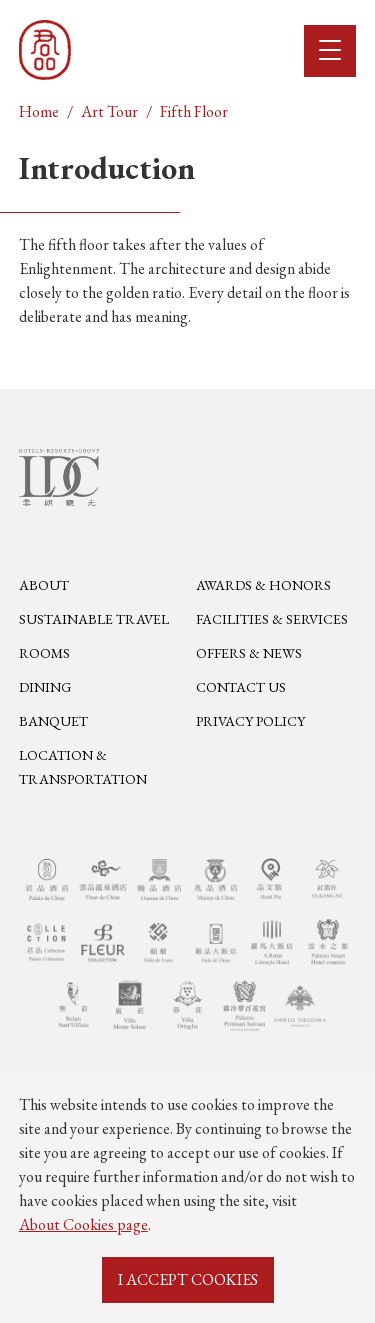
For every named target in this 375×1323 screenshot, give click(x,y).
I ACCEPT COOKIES (188, 1279)
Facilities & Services (272, 619)
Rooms (44, 653)
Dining (45, 687)
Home (39, 111)
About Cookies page (83, 1224)
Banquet (53, 721)
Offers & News (249, 653)
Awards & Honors (263, 585)
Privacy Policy (250, 721)
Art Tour (109, 111)
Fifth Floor (194, 111)
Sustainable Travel (94, 619)
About (44, 585)
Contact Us (241, 687)
